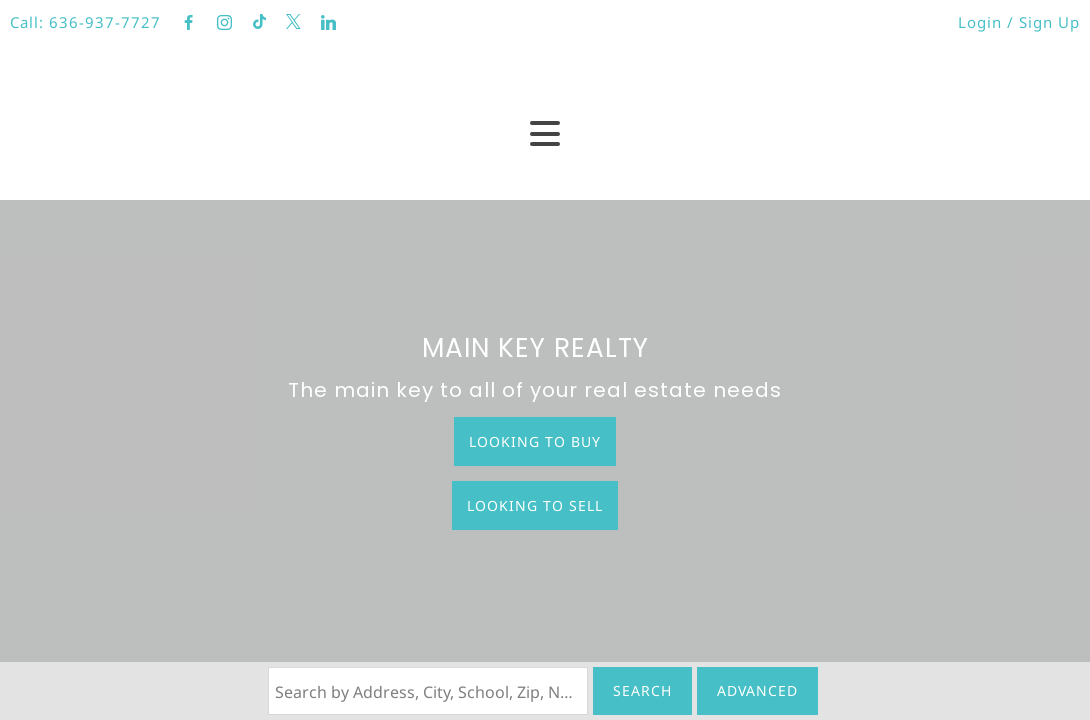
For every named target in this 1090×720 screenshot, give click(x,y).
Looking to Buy (535, 441)
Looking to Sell (535, 505)
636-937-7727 (105, 22)
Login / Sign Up (1019, 22)
